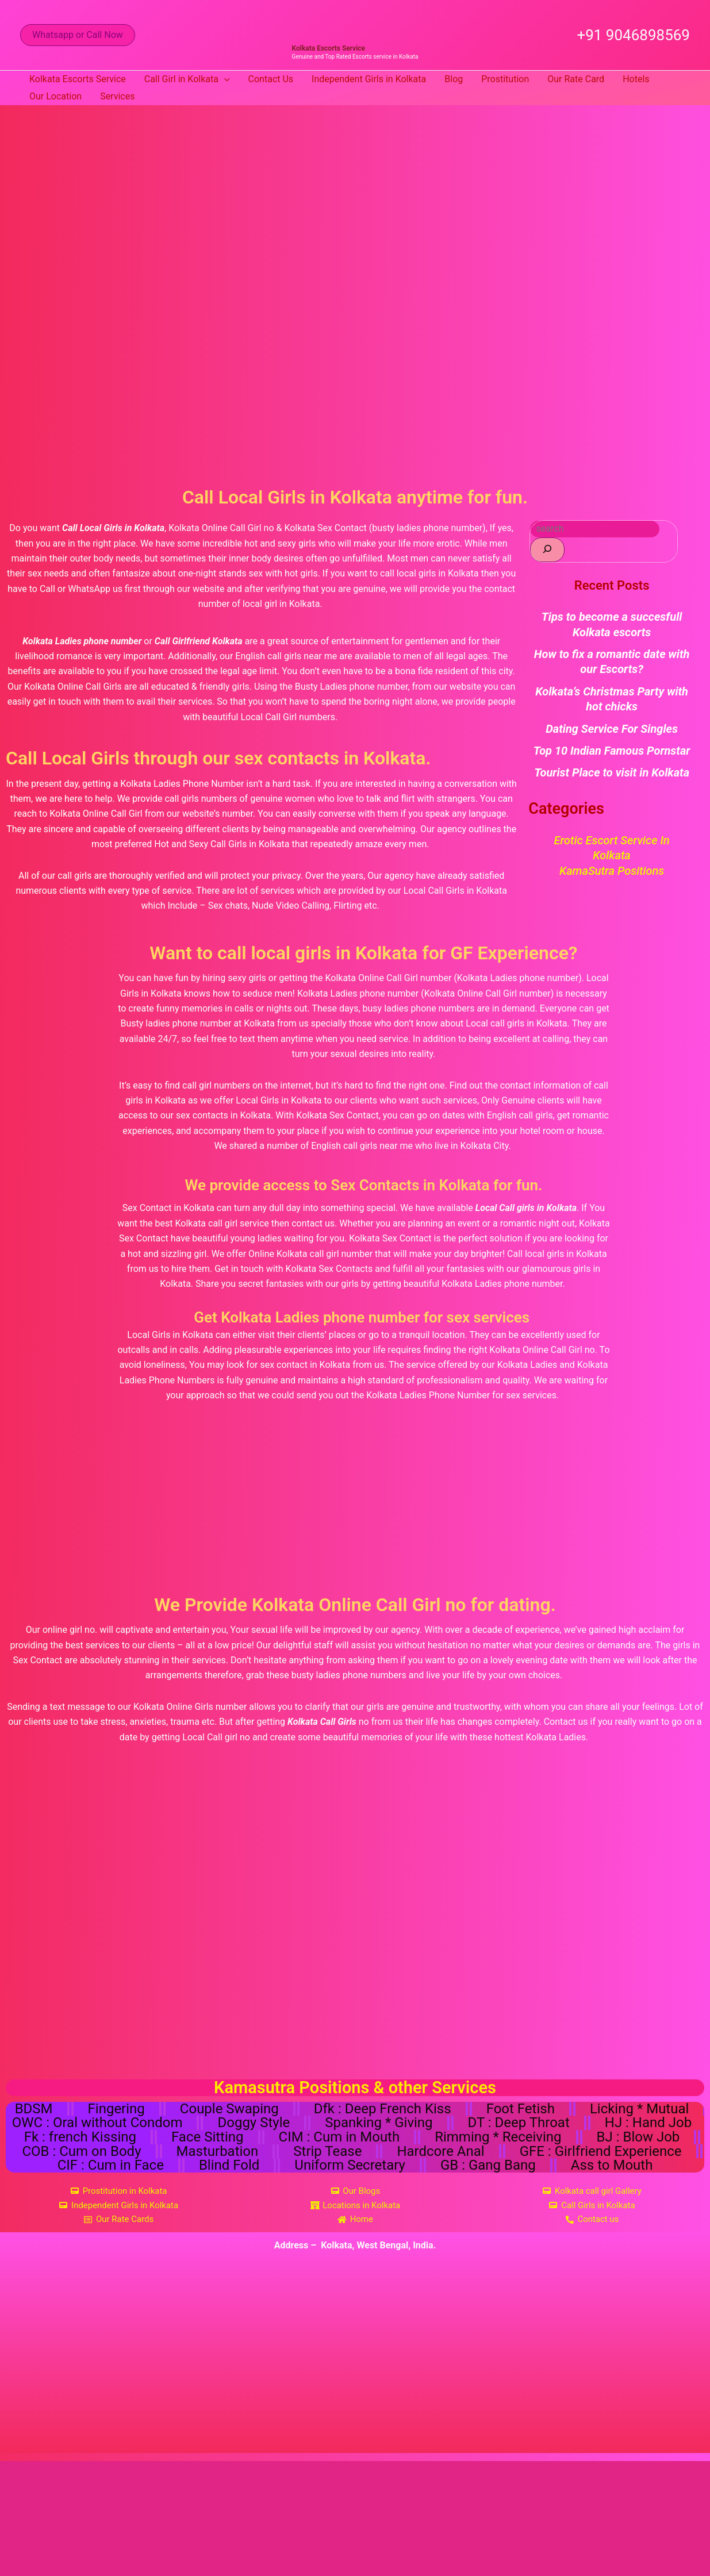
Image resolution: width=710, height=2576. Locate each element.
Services (117, 96)
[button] (77, 35)
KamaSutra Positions (611, 871)
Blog (453, 79)
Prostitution (505, 79)
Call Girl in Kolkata (187, 79)
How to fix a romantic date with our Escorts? (612, 661)
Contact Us (271, 79)
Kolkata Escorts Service (328, 48)
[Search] (547, 549)
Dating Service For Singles (612, 729)
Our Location (55, 96)
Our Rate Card (575, 79)
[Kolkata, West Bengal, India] (356, 2369)
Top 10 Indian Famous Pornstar (612, 751)
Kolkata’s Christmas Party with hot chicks (611, 699)
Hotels (636, 79)
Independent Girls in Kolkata (369, 79)
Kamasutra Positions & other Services (355, 2087)
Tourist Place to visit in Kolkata (611, 772)
